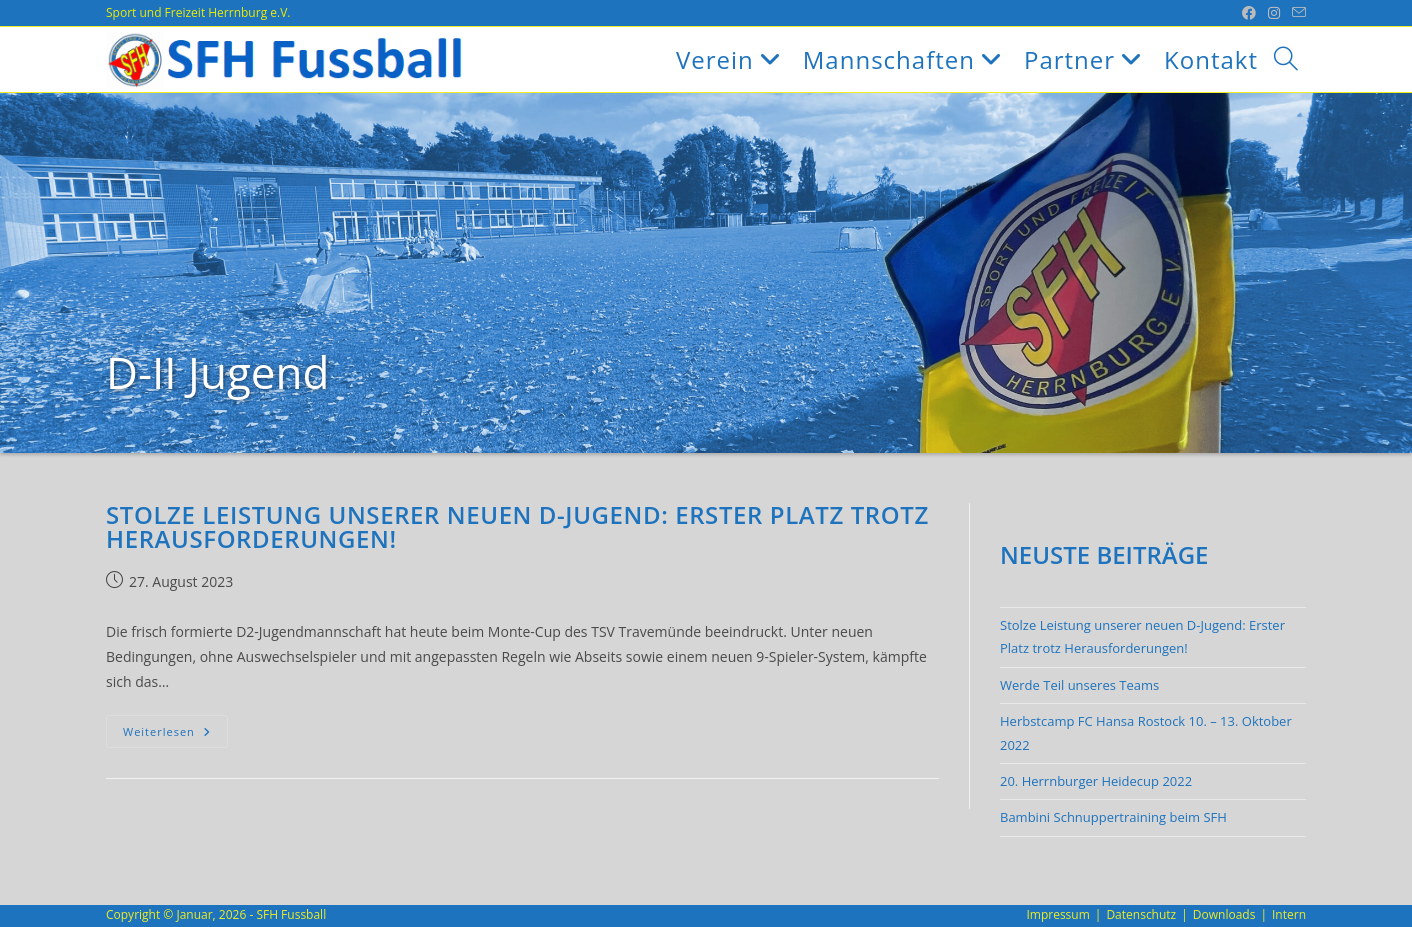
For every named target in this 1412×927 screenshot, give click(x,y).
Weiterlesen (175, 735)
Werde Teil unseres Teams (1079, 685)
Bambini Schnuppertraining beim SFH (1113, 817)
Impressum (1057, 914)
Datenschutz (1141, 914)
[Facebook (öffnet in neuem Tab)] (1249, 13)
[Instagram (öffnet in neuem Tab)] (1274, 13)
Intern (1289, 914)
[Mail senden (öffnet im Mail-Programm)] (1296, 13)
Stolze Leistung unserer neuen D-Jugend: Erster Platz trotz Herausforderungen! (517, 526)
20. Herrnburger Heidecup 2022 (1096, 781)
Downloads (1224, 914)
